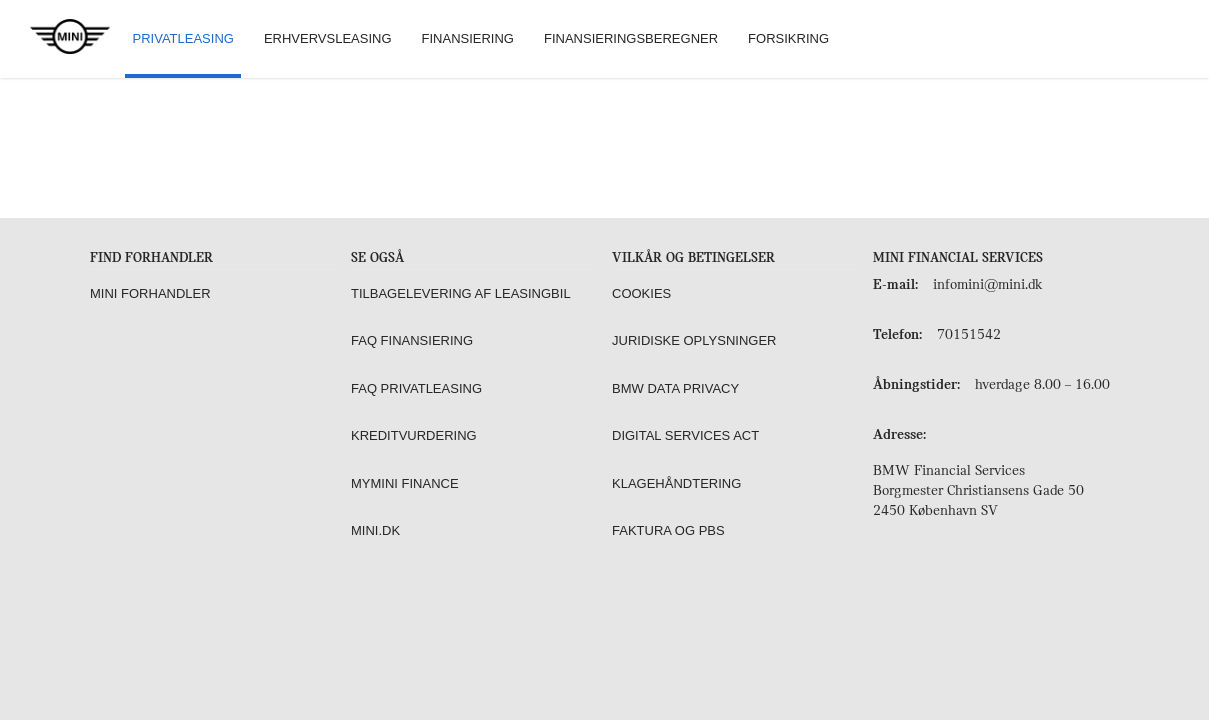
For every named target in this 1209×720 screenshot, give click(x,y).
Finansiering (468, 38)
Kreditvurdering (414, 435)
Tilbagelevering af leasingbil (461, 293)
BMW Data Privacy (675, 388)
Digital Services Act (685, 435)
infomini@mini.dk (987, 285)
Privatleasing (183, 38)
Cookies (641, 293)
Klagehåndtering (676, 483)
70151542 (969, 335)
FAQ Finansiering (412, 340)
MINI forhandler (150, 293)
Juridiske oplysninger (694, 340)
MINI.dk (375, 530)
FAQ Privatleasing (416, 388)
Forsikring (788, 38)
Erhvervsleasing (328, 38)
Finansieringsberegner (631, 38)
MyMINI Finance (405, 483)
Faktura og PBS (668, 530)
